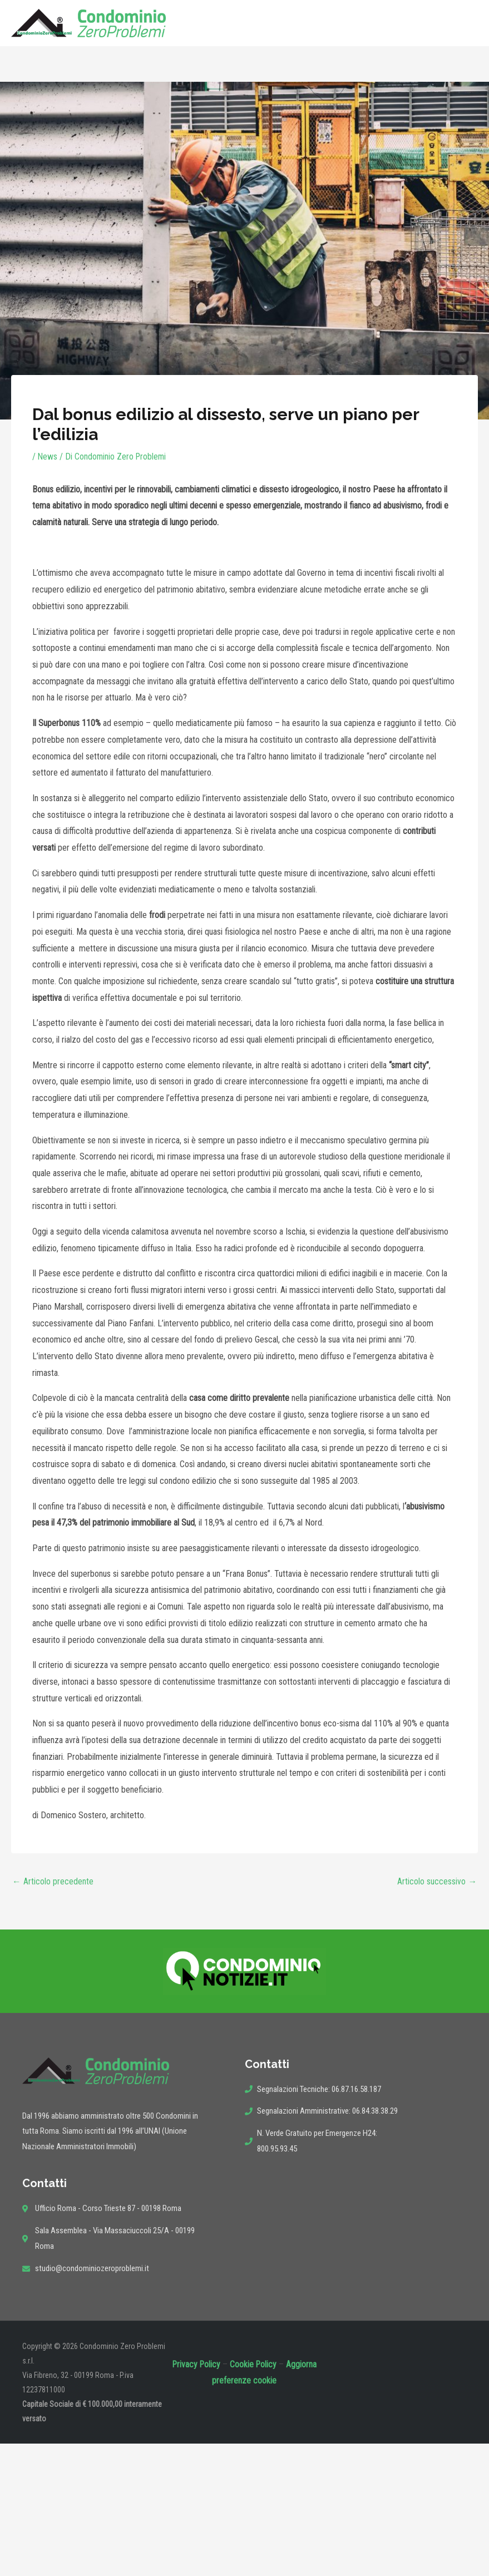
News (48, 456)
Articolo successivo (437, 1881)
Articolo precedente (52, 1881)
